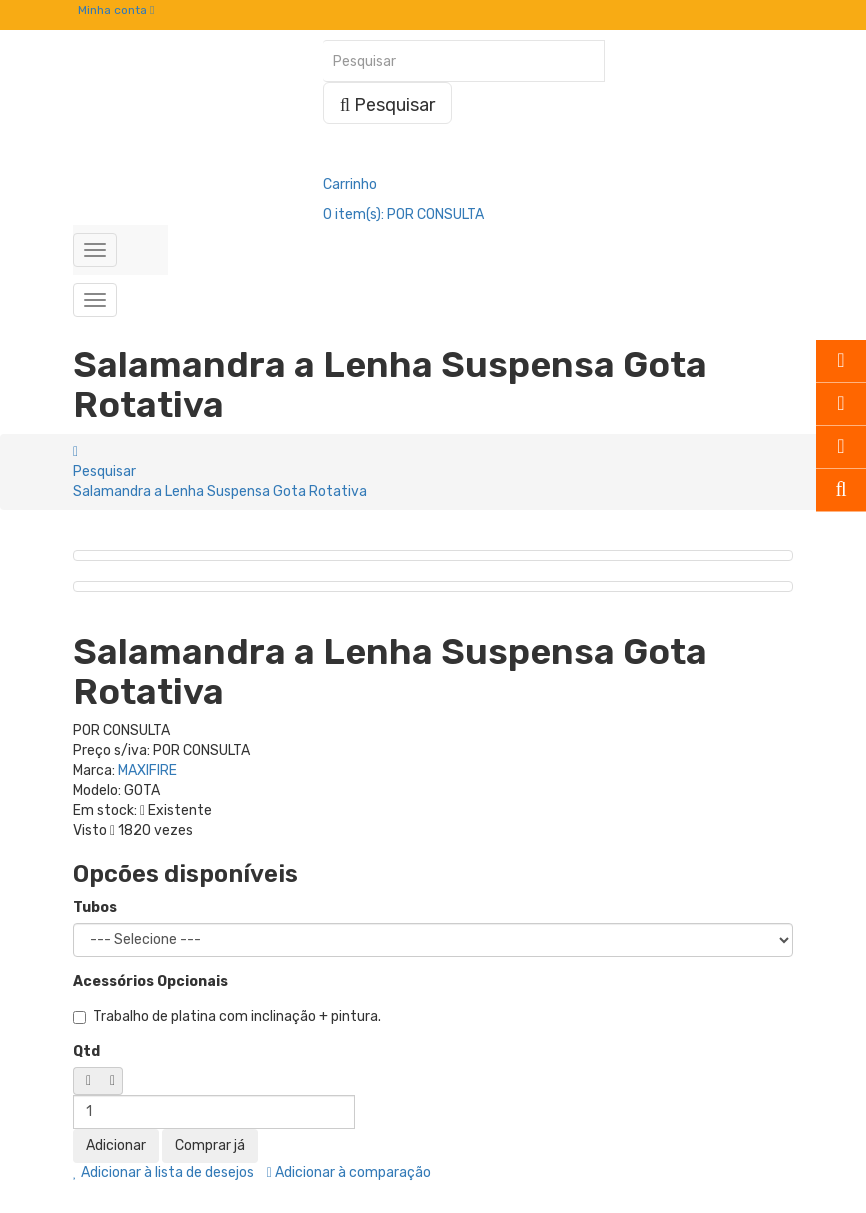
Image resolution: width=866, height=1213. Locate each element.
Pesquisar (104, 471)
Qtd (86, 1051)
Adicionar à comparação (349, 1172)
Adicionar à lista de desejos (163, 1172)
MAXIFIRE (147, 770)
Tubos (95, 907)
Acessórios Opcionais (150, 981)
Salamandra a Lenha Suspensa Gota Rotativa (220, 491)
